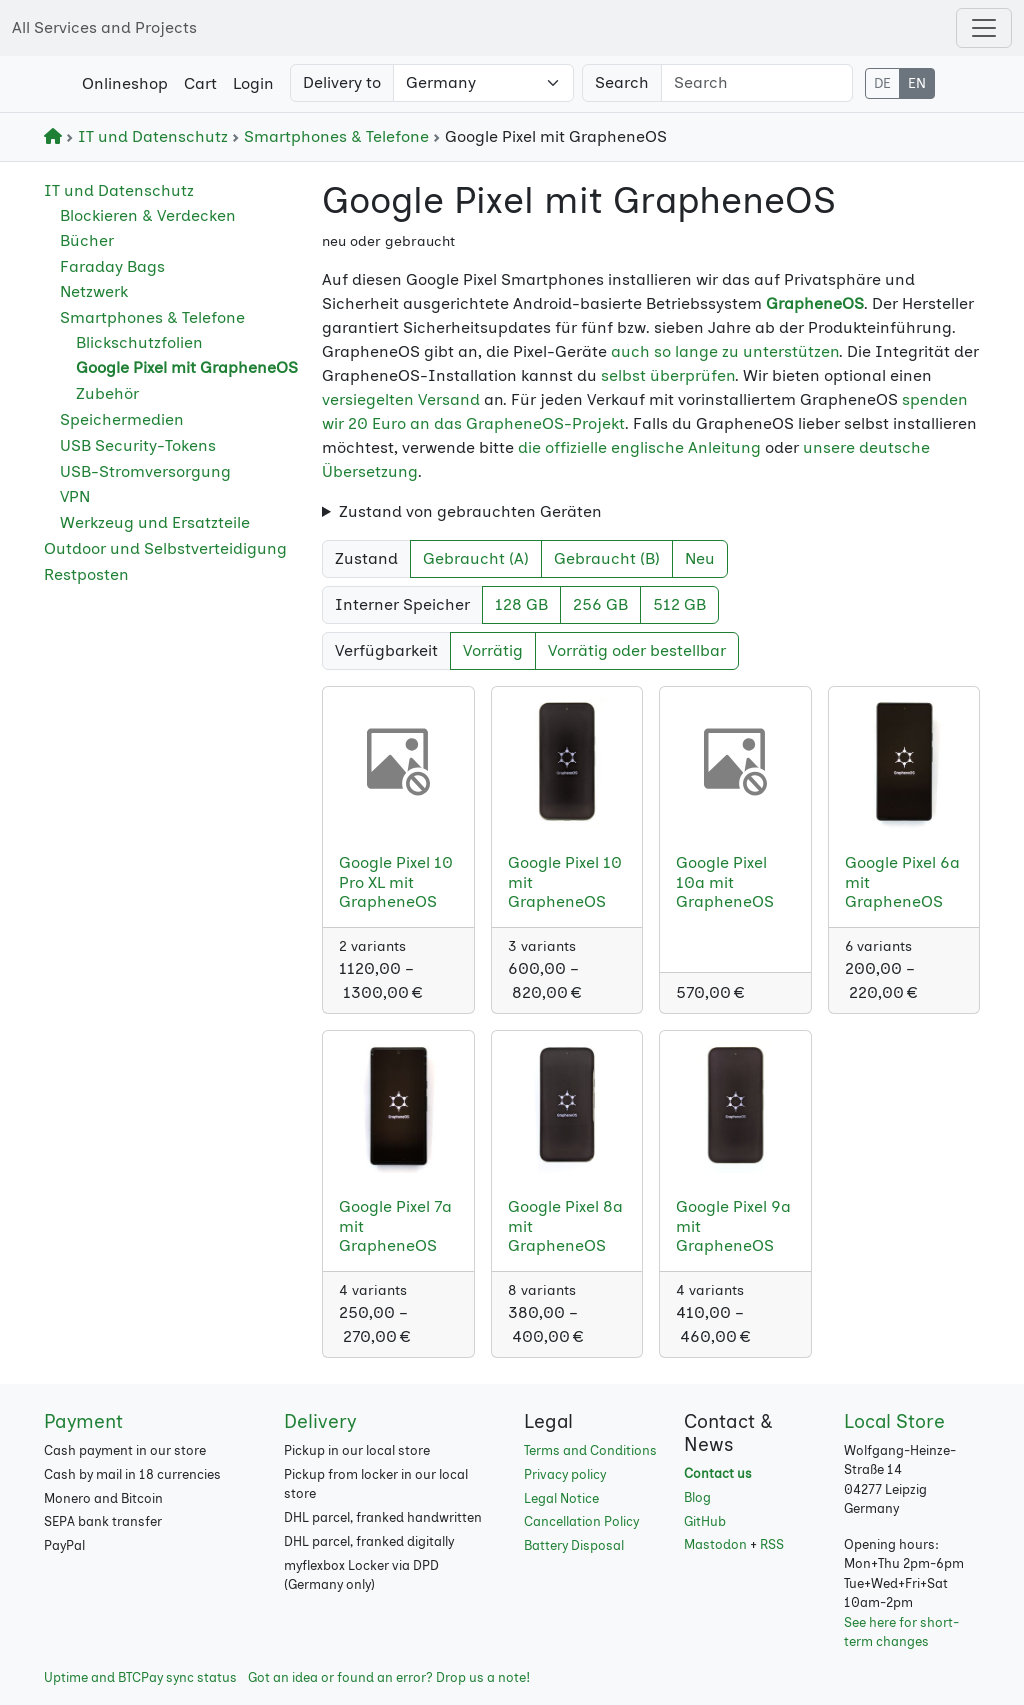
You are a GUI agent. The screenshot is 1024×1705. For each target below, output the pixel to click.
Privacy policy (565, 1474)
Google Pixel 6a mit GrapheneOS (902, 881)
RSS (772, 1544)
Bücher (87, 240)
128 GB (521, 604)
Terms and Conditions (590, 1450)
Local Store (894, 1421)
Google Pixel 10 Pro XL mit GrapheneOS (396, 881)
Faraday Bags (112, 266)
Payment (83, 1421)
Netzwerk (94, 291)
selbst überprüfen (668, 375)
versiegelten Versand (401, 399)
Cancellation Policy (581, 1521)
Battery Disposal (574, 1545)
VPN (75, 496)
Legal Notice (561, 1498)
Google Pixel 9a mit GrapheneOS (733, 1225)
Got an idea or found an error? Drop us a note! (389, 1677)
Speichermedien (122, 419)
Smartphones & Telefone (332, 136)
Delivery (320, 1421)
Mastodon (715, 1544)
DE (882, 83)
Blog (697, 1497)
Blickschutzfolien (139, 342)
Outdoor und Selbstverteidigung (165, 548)
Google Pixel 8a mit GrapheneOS (565, 1225)
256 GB (600, 604)
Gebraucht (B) (607, 558)
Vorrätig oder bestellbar (637, 650)
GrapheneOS (815, 303)
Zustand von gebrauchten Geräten (470, 511)
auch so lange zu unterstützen (725, 351)
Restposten (86, 574)
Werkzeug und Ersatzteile (155, 522)
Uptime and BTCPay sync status (140, 1677)
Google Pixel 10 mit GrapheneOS (565, 881)
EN (917, 83)
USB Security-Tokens (138, 445)
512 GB (679, 604)
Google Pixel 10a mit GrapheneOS (725, 881)
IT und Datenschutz (149, 136)
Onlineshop (125, 83)
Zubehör (107, 393)
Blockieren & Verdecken (148, 215)
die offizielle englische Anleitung (639, 447)
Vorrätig (493, 650)
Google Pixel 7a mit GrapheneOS (395, 1225)
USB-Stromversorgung (145, 471)
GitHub (705, 1521)
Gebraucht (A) (476, 558)
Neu (700, 558)
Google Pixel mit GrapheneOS (187, 367)
